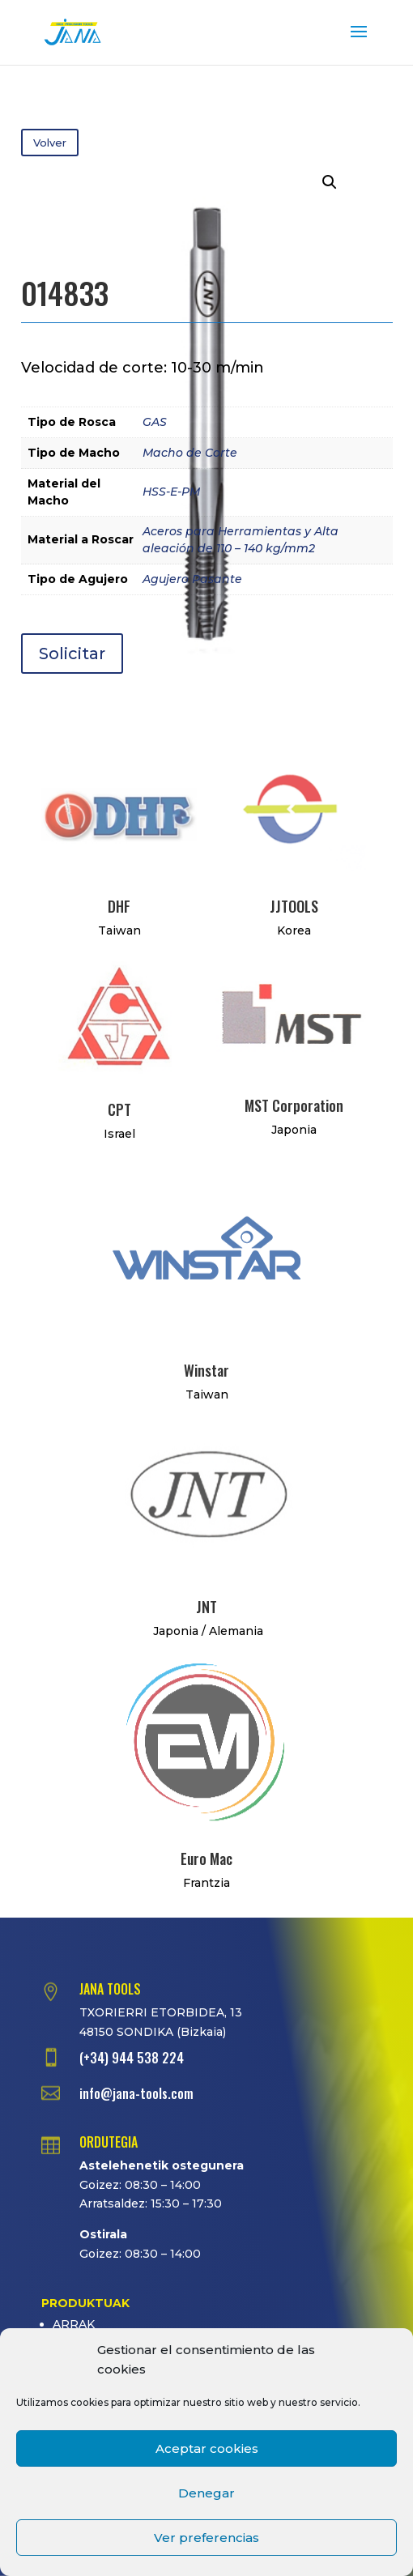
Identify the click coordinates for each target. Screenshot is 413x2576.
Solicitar (72, 653)
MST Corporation (294, 1105)
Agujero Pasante (192, 579)
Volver (49, 142)
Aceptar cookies (206, 2448)
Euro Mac (206, 1858)
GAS (155, 422)
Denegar (206, 2493)
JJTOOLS (294, 906)
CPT (119, 1109)
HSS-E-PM (171, 491)
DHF (119, 906)
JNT (206, 1606)
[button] (329, 182)
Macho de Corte (190, 452)
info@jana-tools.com (136, 2093)
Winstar (206, 1370)
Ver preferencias (206, 2537)
